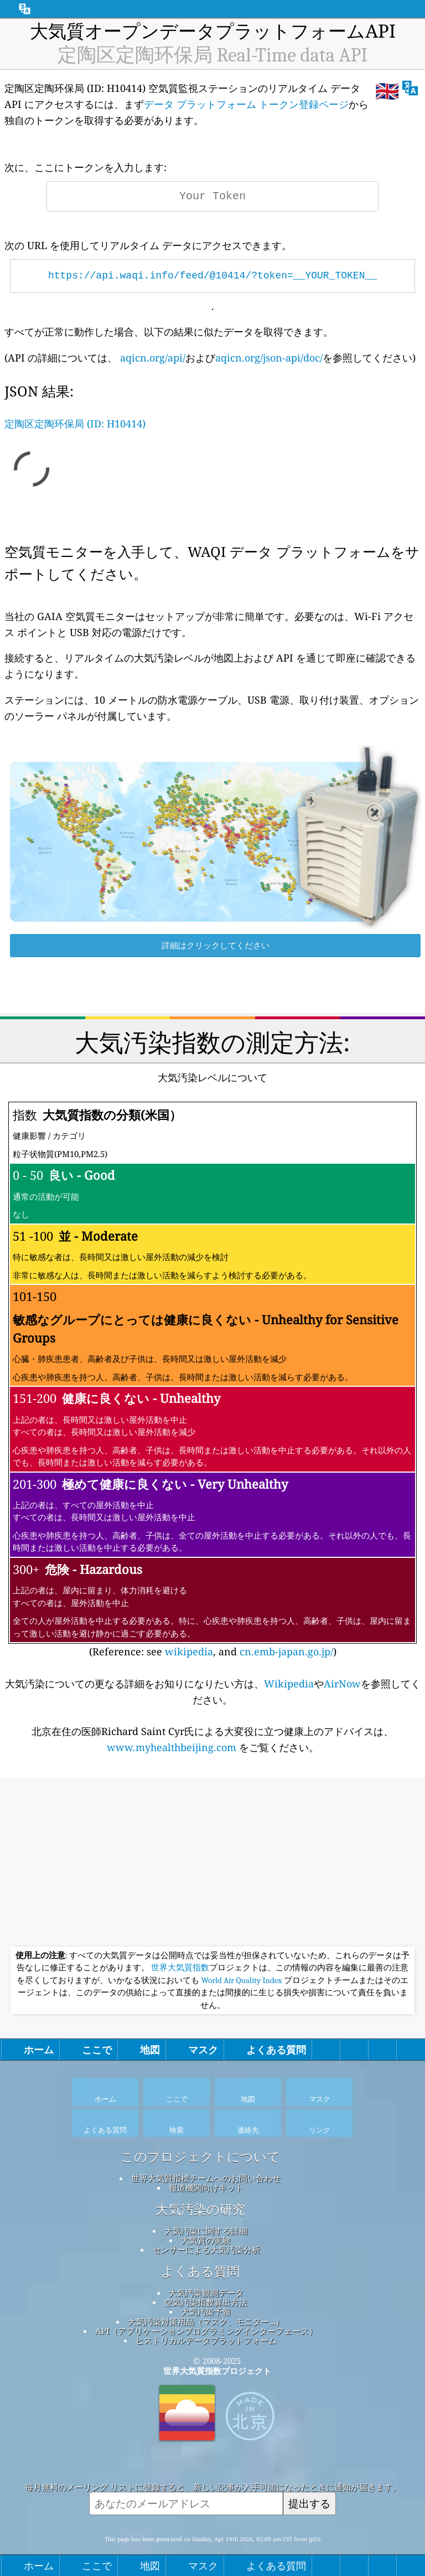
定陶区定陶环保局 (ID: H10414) (75, 423)
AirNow (342, 1683)
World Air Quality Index (241, 1980)
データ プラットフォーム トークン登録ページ (246, 104)
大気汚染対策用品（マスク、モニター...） (206, 2321)
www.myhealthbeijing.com (173, 1747)
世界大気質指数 (180, 1968)
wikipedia (189, 1651)
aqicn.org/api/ (152, 357)
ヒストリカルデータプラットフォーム (206, 2340)
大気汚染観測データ (206, 2292)
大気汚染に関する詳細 (205, 2230)
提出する (309, 2503)
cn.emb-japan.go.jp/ (286, 1651)
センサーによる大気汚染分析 (206, 2249)
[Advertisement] (212, 1863)
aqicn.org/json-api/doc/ (269, 357)
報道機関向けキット (206, 2187)
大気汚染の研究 (200, 2209)
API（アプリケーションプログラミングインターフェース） (206, 2330)
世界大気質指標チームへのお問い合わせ (206, 2177)
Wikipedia (289, 1683)
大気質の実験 (206, 2239)
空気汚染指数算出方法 (205, 2301)
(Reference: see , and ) (212, 1380)
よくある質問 (200, 2271)
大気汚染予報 (206, 2311)
